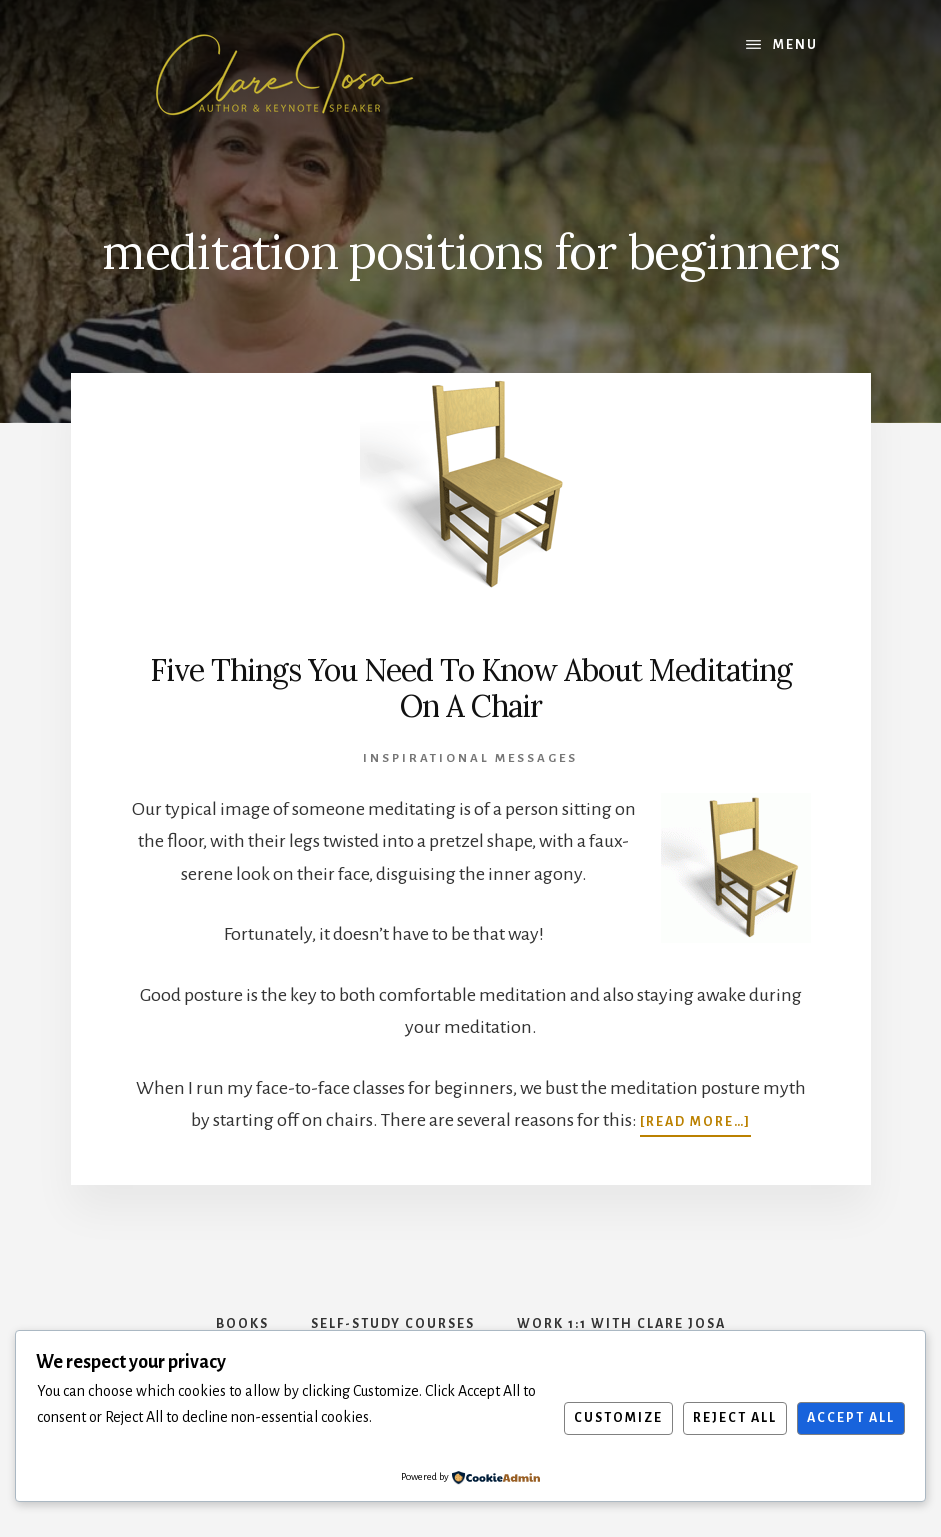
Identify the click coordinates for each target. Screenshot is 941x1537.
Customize (618, 1418)
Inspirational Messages (470, 758)
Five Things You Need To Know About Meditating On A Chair (471, 688)
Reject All (735, 1418)
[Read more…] (695, 1120)
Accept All (851, 1418)
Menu (795, 45)
